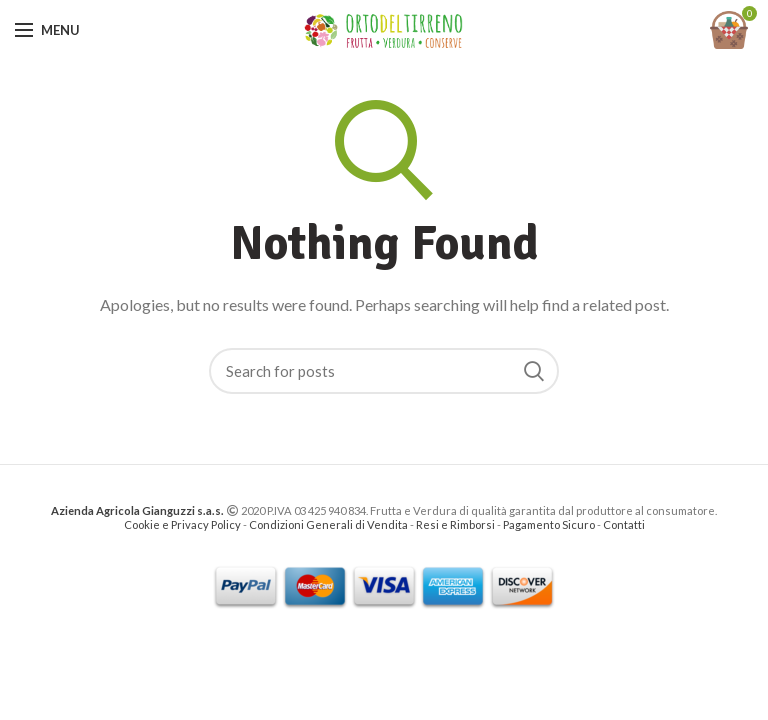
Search (534, 371)
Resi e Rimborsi (455, 524)
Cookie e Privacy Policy (182, 524)
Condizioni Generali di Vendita (328, 524)
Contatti (624, 524)
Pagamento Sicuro (550, 524)
